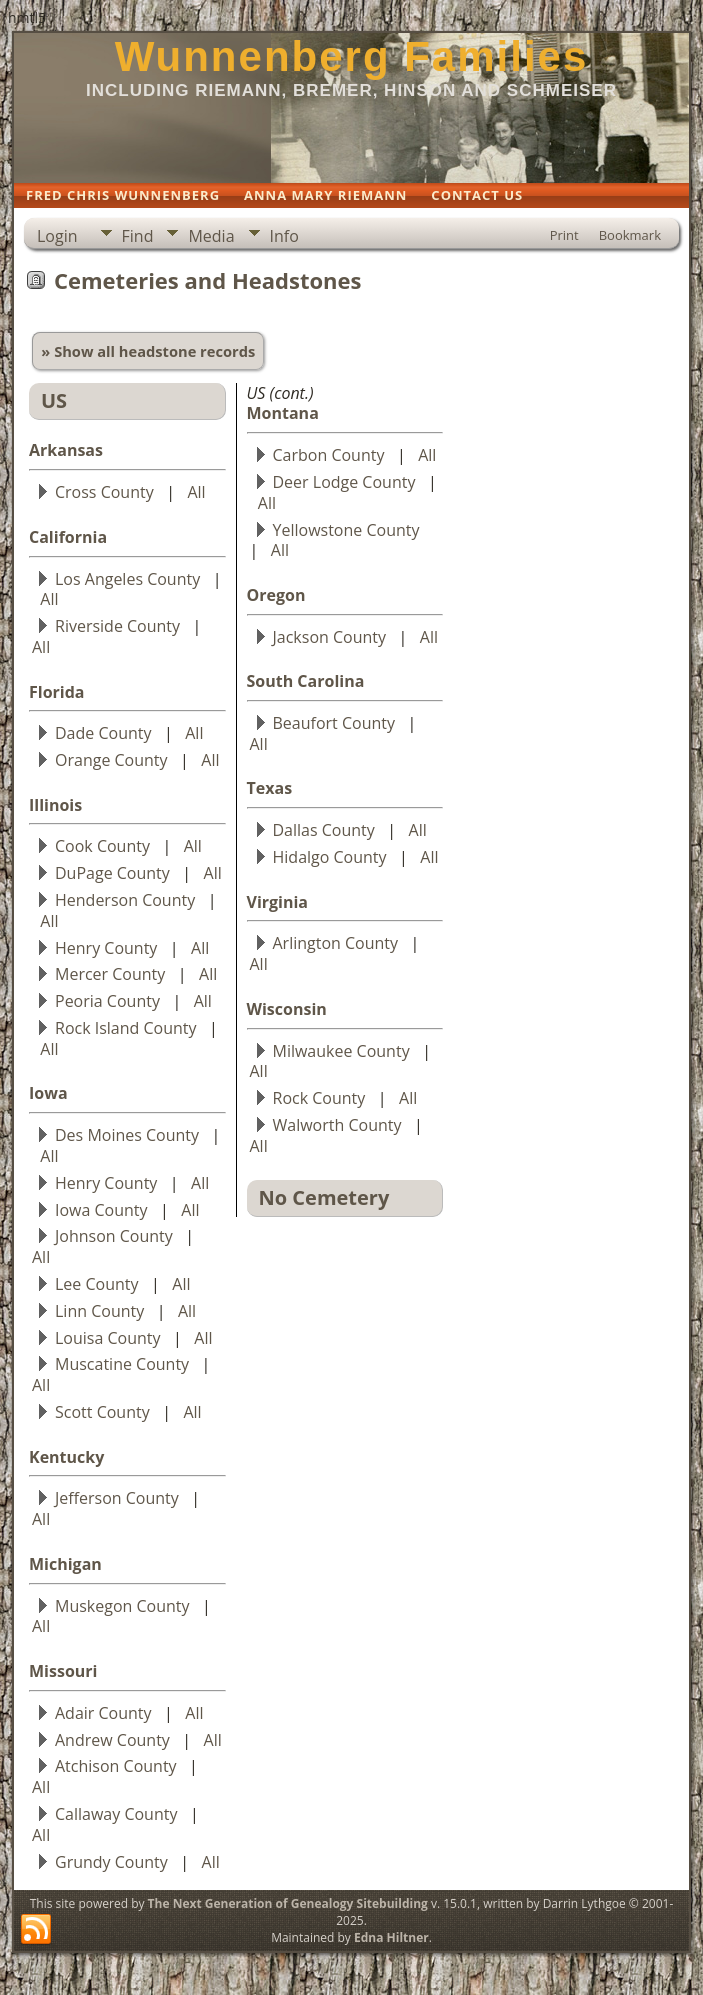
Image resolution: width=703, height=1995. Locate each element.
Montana (283, 413)
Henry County (106, 948)
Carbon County (329, 455)
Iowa (48, 1093)
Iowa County (101, 1210)
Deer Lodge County (344, 482)
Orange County (111, 760)
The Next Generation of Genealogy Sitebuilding (288, 1903)
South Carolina (306, 681)
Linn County (99, 1311)
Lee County (97, 1284)
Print (564, 235)
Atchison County (116, 1766)
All (196, 492)
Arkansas (66, 450)
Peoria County (107, 1001)
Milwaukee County (341, 1051)
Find (138, 236)
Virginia (278, 902)
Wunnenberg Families (352, 56)
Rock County (319, 1098)
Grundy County (111, 1862)
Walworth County (337, 1125)
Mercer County (110, 974)
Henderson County (125, 900)
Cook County (102, 846)
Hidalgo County (330, 857)
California (68, 537)
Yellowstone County (346, 530)
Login (57, 236)
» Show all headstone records (148, 351)
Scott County (102, 1412)
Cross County (104, 492)
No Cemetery (324, 1197)
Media (211, 236)
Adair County (103, 1713)
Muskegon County (122, 1606)
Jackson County (330, 637)
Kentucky (66, 1457)
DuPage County (112, 873)
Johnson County (114, 1236)
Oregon (276, 595)
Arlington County (336, 943)
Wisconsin (287, 1009)
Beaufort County (334, 723)
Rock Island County (126, 1028)
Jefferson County (117, 1498)
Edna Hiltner (391, 1937)
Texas (270, 788)
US (54, 400)
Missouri (63, 1671)
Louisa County (108, 1338)
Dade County (103, 733)
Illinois (55, 805)
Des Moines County (127, 1135)
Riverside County (117, 626)
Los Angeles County (127, 579)
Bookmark (630, 235)
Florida (57, 692)
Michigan (65, 1564)
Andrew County (112, 1740)
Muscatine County (122, 1364)
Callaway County (116, 1814)
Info (284, 236)
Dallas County (324, 830)
